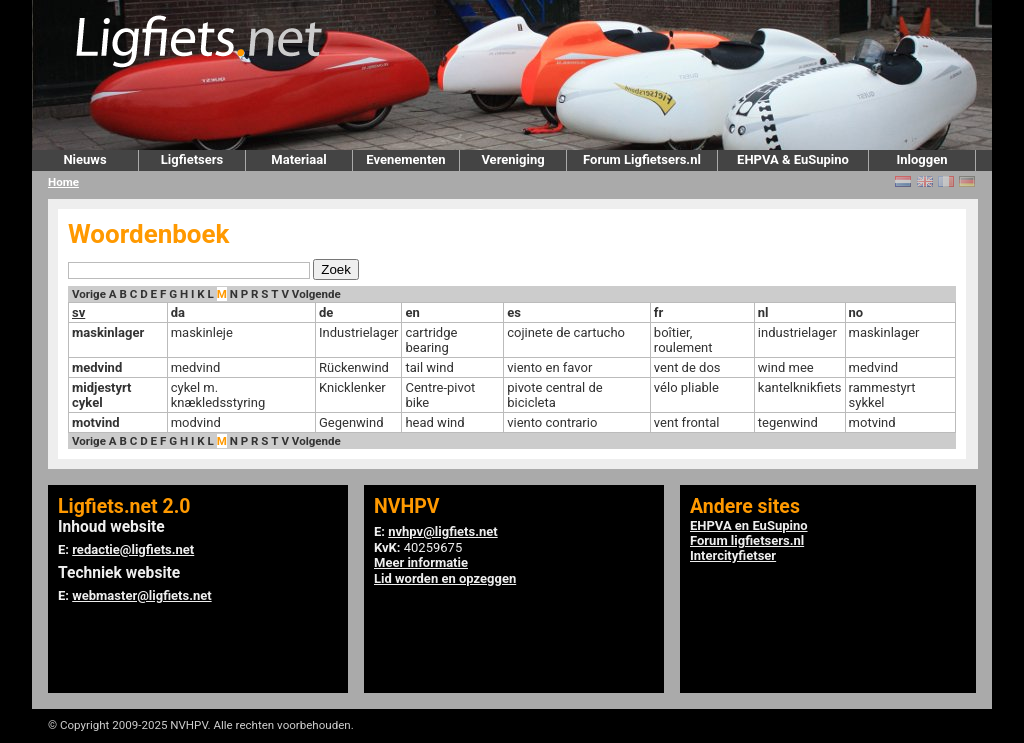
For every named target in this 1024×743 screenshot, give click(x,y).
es (514, 312)
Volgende (316, 294)
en (412, 312)
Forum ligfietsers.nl (747, 540)
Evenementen (405, 159)
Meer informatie (421, 562)
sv (78, 312)
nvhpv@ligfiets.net (442, 531)
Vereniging (512, 159)
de (326, 312)
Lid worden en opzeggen (445, 578)
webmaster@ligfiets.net (141, 595)
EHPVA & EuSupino (793, 159)
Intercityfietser (733, 555)
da (178, 312)
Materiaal (298, 159)
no (856, 312)
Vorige (89, 294)
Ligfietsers (192, 159)
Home (63, 182)
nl (763, 312)
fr (658, 312)
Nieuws (84, 159)
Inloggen (921, 159)
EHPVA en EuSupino (749, 525)
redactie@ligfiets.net (133, 549)
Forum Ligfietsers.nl (642, 159)
